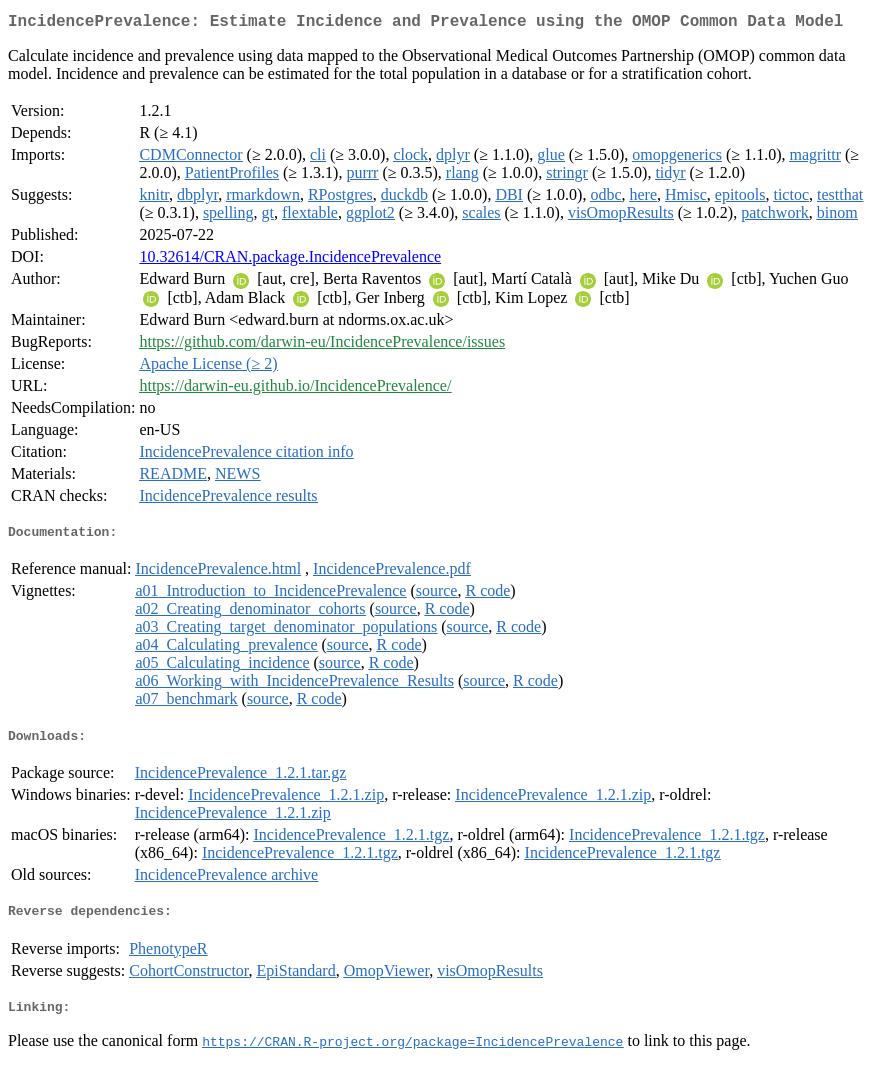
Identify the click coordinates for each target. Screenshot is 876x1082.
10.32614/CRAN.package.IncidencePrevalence (290, 260)
